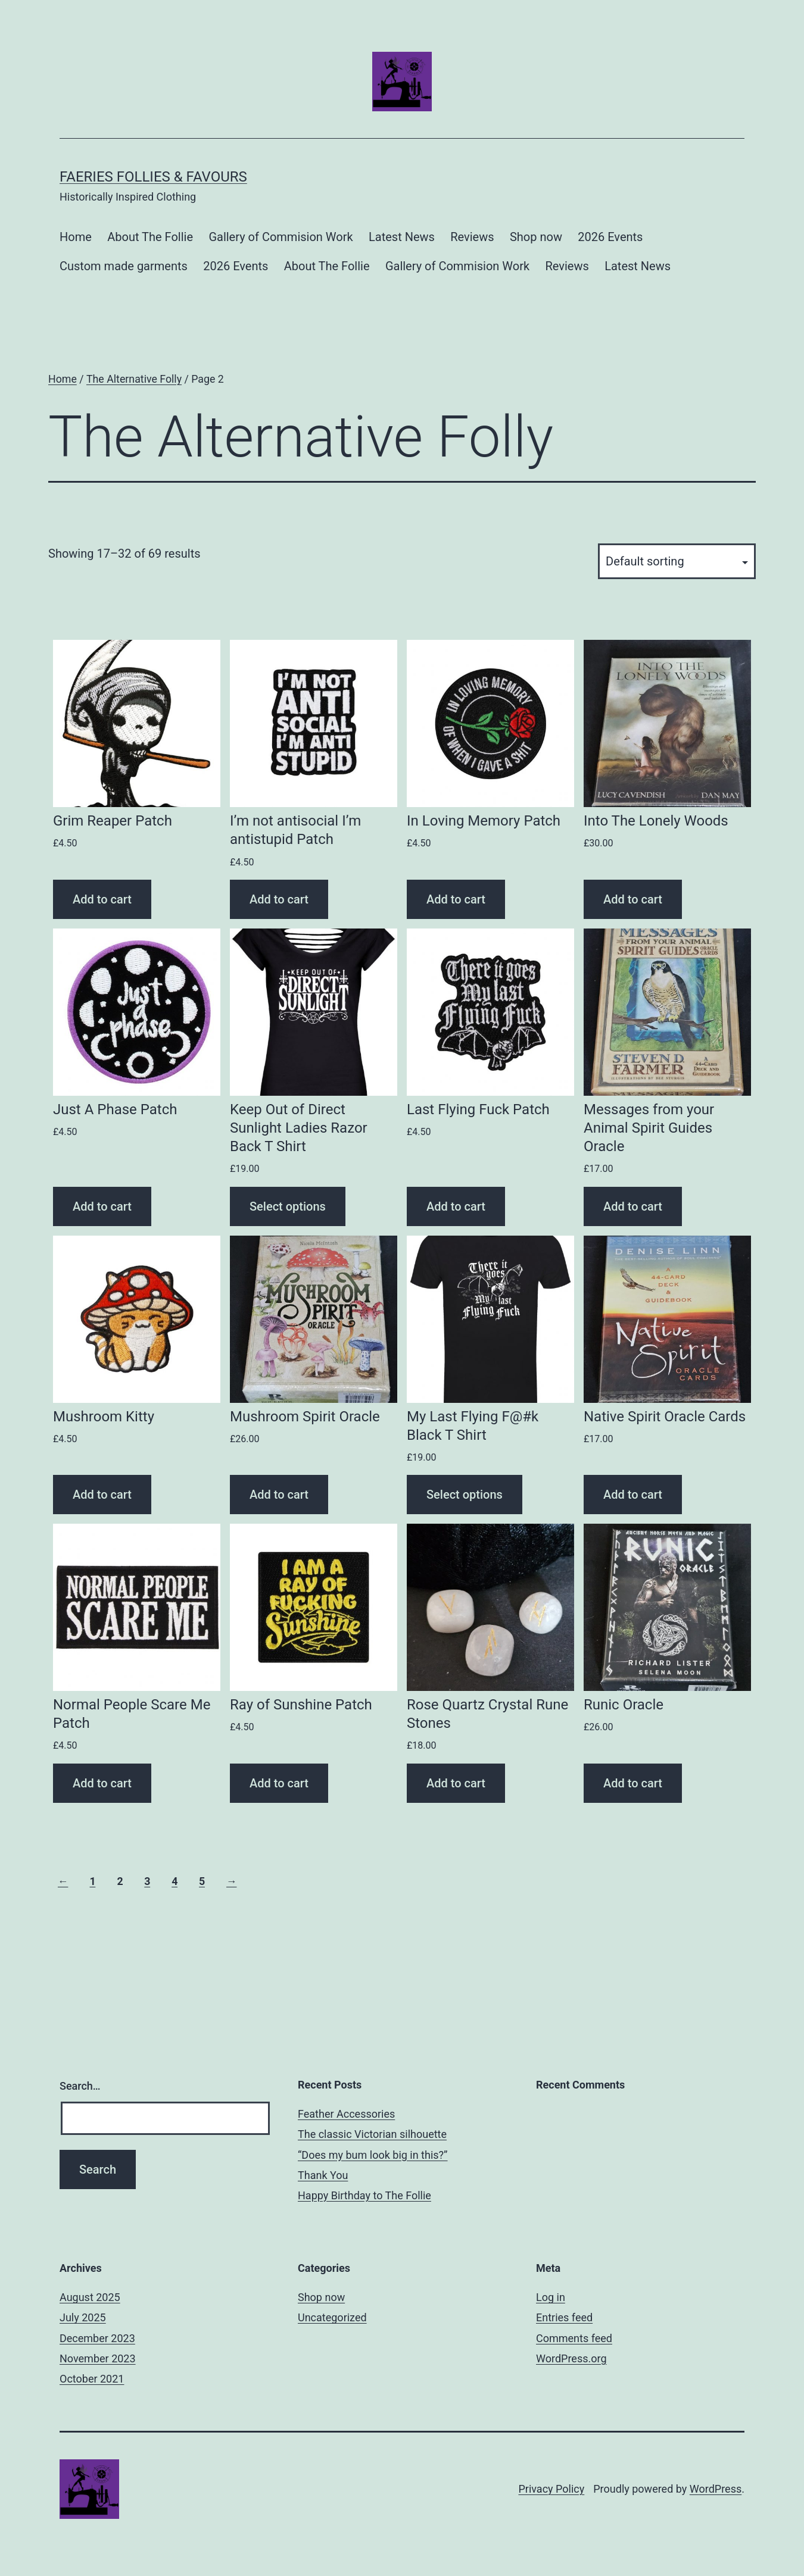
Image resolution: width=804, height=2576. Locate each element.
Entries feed (564, 2317)
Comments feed (574, 2338)
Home (76, 237)
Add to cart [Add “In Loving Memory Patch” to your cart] (455, 899)
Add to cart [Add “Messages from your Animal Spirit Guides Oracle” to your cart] (632, 1206)
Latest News (402, 237)
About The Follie (150, 237)
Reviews (472, 237)
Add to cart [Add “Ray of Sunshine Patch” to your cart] (279, 1783)
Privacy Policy (551, 2489)
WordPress (715, 2489)
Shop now (536, 237)
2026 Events (610, 237)
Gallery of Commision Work (280, 237)
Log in (550, 2297)
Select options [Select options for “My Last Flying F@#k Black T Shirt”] (464, 1494)
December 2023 (97, 2338)
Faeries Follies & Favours (153, 176)
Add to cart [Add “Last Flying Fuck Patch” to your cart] (455, 1206)
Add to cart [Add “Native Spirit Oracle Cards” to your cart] (632, 1494)
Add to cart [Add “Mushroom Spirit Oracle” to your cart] (279, 1494)
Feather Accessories (346, 2114)
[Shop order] (677, 561)
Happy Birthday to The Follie (364, 2195)
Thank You (323, 2175)
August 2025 (90, 2297)
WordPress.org (571, 2358)
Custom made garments (124, 266)
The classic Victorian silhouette (372, 2134)
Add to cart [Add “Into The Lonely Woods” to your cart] (632, 899)
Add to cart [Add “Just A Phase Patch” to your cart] (102, 1206)
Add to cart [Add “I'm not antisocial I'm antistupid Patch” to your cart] (279, 899)
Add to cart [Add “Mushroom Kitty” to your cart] (102, 1494)
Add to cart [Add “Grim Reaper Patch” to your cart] (102, 899)
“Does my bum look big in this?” (373, 2155)
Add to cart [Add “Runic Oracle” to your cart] (632, 1783)
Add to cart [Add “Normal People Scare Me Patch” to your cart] (102, 1783)
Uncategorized (332, 2317)
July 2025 (83, 2317)
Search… (80, 2086)
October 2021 (92, 2378)
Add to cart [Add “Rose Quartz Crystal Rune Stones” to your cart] (455, 1783)
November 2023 (98, 2358)
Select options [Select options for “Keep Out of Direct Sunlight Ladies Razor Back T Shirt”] (288, 1206)
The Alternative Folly (134, 379)
